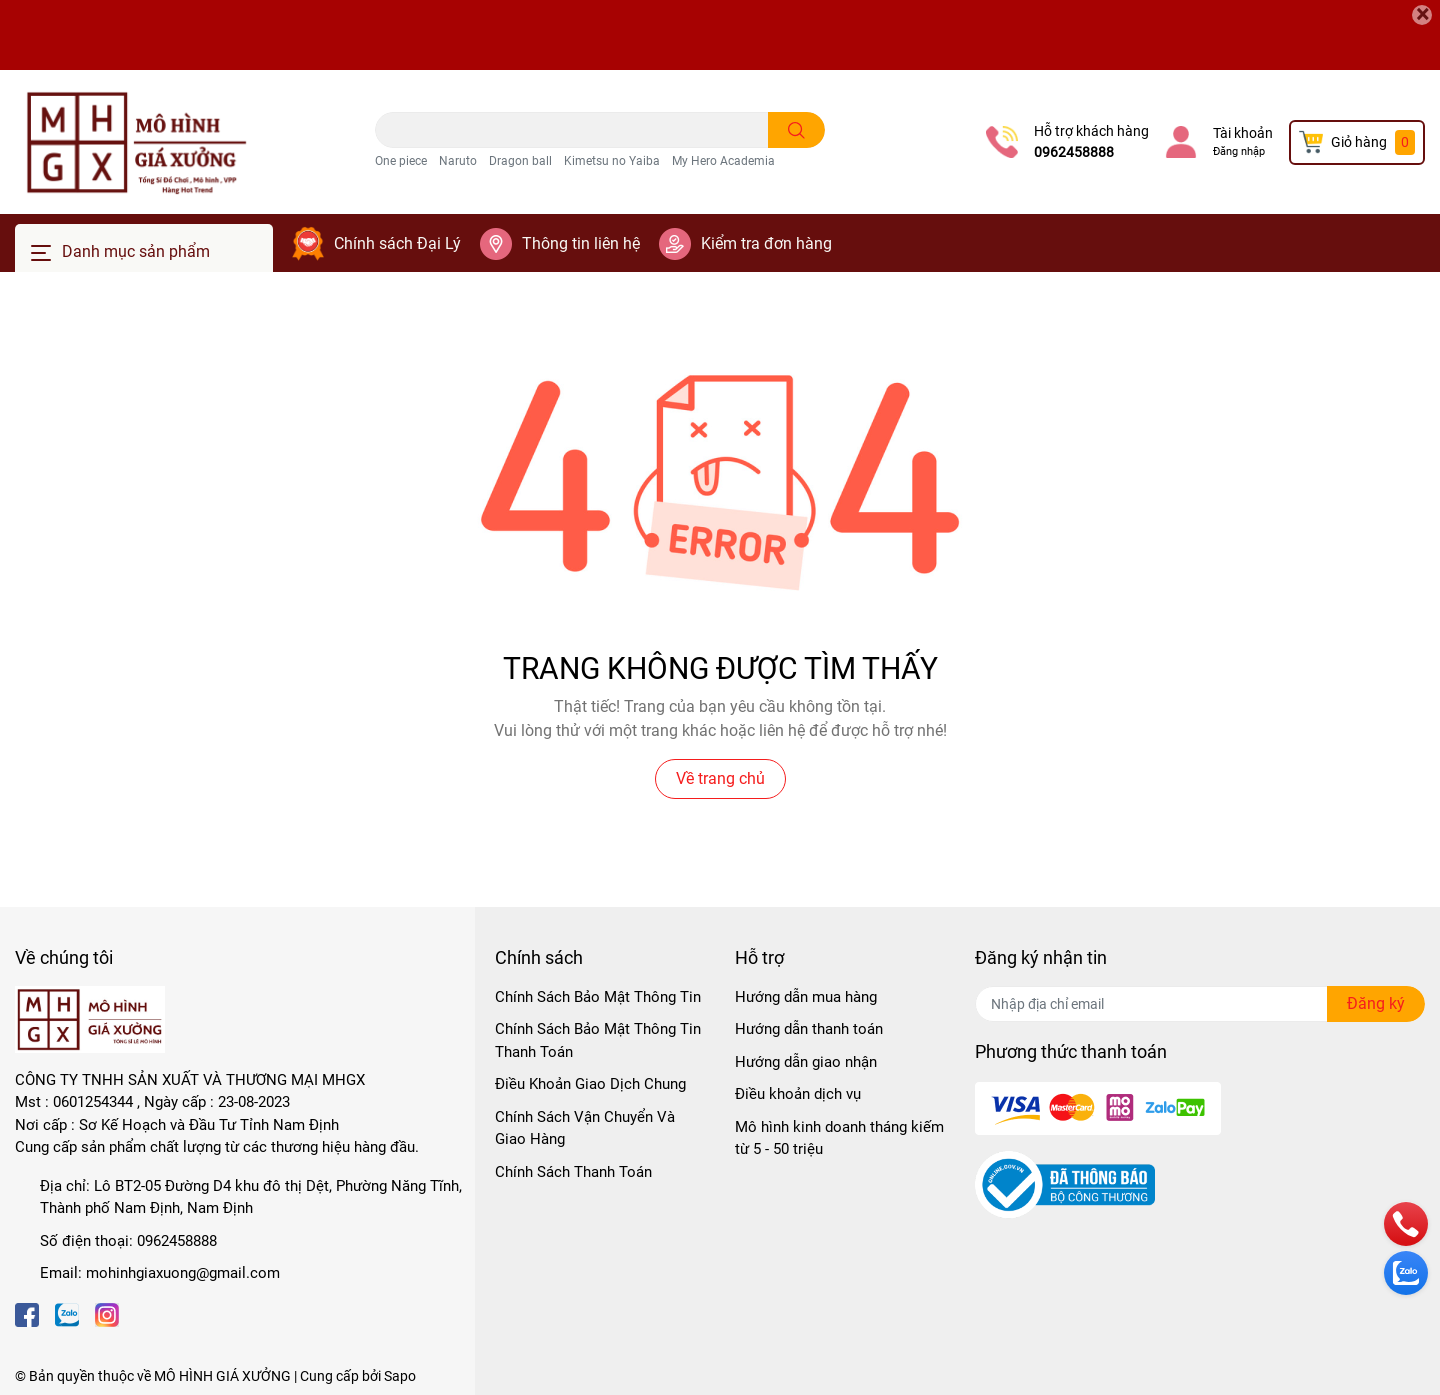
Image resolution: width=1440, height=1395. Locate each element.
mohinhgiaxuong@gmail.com (183, 1273)
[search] (796, 130)
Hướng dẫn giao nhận (806, 1062)
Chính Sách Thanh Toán (573, 1172)
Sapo (400, 1376)
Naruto (458, 161)
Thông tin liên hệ (581, 243)
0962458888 (1074, 152)
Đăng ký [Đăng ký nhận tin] (1376, 1003)
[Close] (1422, 15)
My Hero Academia (723, 161)
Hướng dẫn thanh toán (809, 1029)
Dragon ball (520, 161)
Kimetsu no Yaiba (612, 161)
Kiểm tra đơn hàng (766, 243)
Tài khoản (1243, 133)
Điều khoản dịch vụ (798, 1094)
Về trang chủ (720, 778)
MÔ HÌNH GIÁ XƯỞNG (222, 1376)
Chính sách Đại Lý (397, 243)
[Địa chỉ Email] (1200, 1004)
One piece (401, 161)
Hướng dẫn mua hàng (806, 997)
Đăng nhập (1239, 151)
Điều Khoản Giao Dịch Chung (590, 1084)
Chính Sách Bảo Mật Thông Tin (598, 997)
